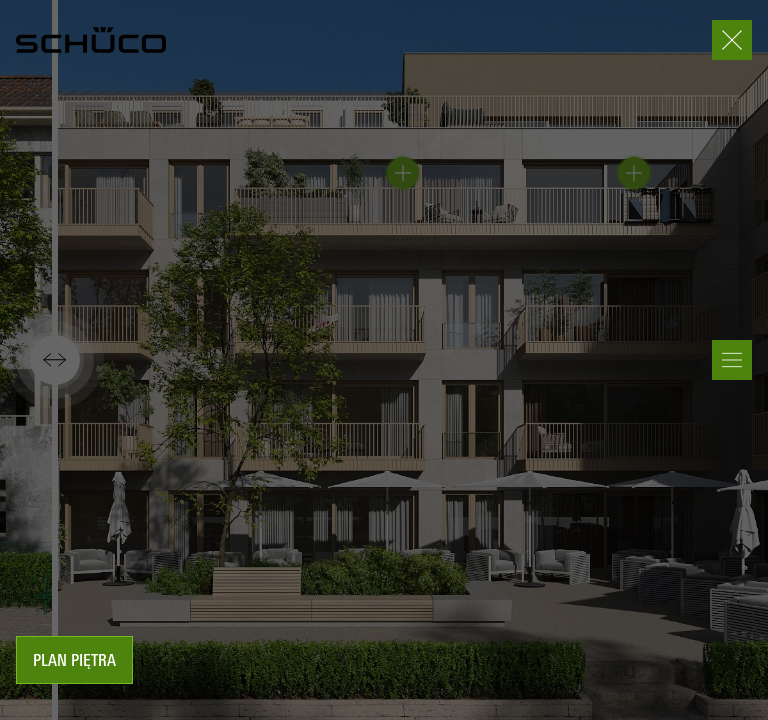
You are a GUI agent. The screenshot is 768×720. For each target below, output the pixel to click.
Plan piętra (74, 662)
